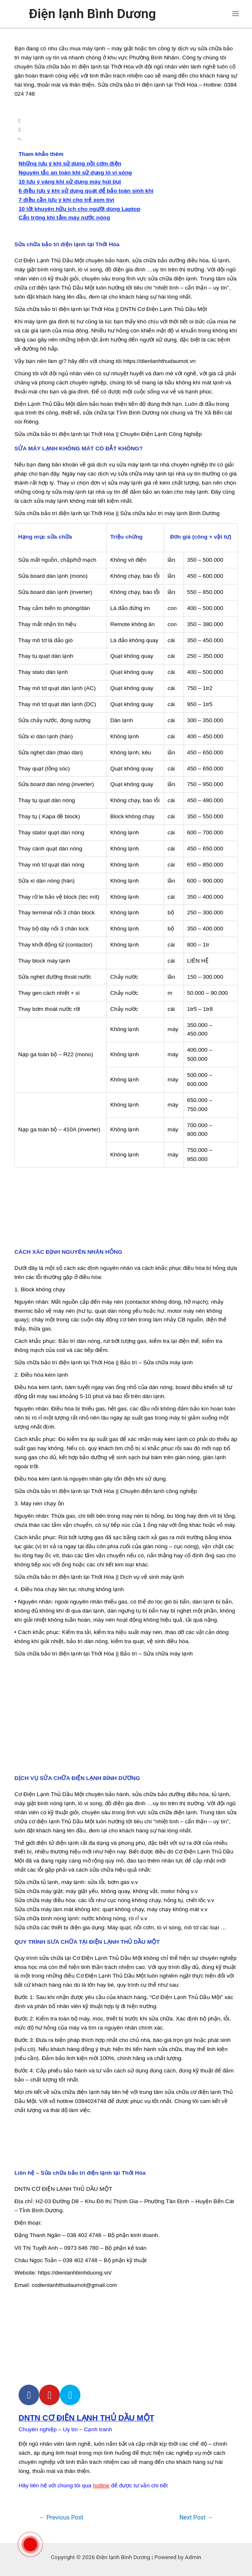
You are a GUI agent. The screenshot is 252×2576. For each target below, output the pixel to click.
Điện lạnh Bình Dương (92, 13)
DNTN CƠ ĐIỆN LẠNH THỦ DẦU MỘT (86, 2418)
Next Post (196, 2517)
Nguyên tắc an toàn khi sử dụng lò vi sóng (75, 173)
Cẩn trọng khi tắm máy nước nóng (64, 217)
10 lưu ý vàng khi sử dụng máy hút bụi (70, 182)
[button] (126, 120)
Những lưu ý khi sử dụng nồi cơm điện (70, 163)
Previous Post (61, 2517)
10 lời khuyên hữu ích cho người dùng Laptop (79, 209)
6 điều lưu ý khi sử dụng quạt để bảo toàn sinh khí (86, 191)
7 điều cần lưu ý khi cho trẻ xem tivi (66, 200)
